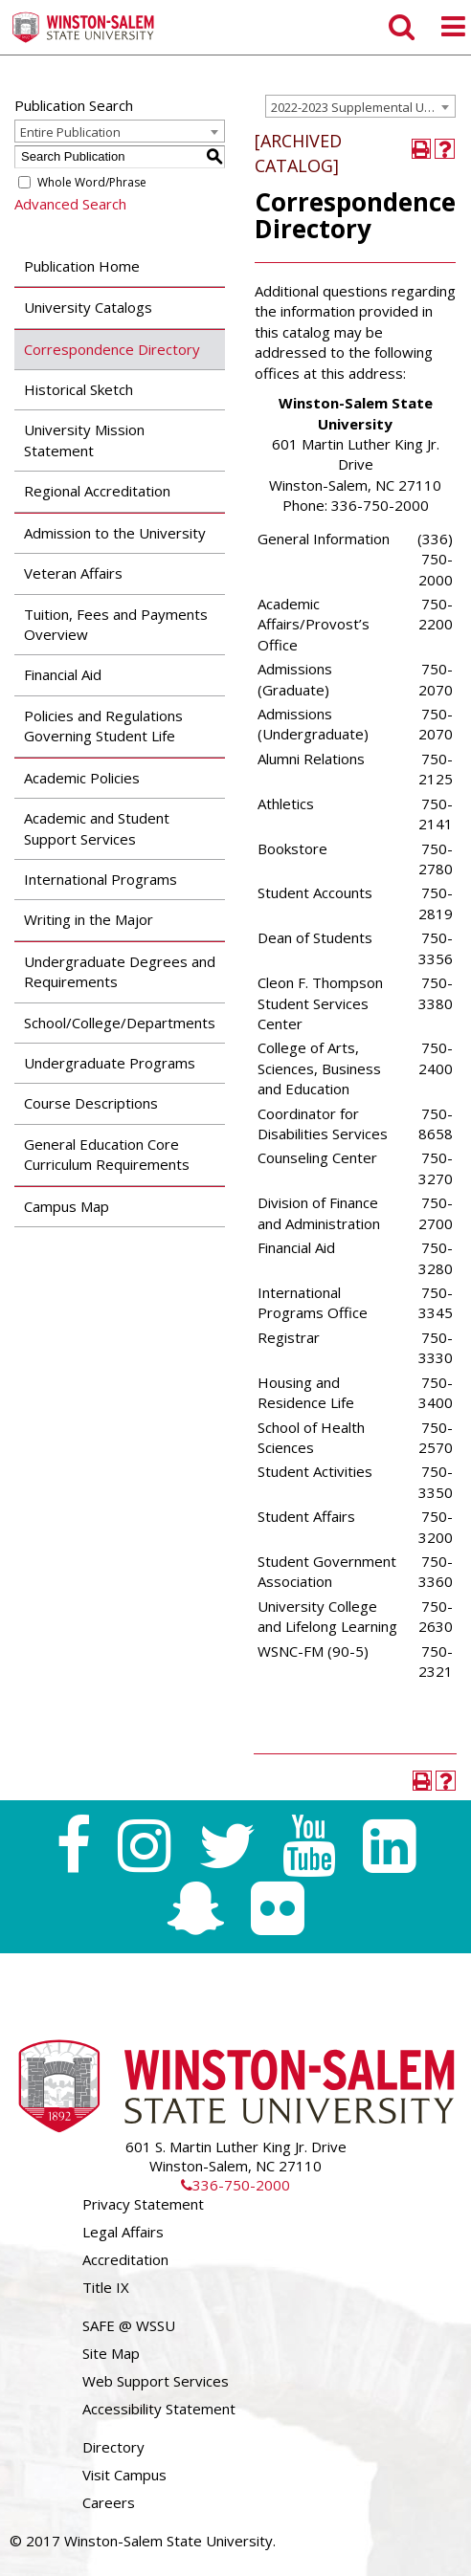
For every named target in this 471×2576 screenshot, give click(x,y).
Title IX (105, 2287)
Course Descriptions (91, 1102)
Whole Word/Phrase (91, 182)
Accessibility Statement (159, 2408)
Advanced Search (70, 203)
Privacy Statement (143, 2203)
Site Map (111, 2353)
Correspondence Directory (112, 349)
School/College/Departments (119, 1022)
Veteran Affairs (73, 573)
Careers (108, 2502)
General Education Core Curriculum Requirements (107, 1154)
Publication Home (82, 265)
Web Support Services (155, 2380)
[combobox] (360, 106)
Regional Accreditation (97, 490)
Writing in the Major (88, 919)
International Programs (100, 879)
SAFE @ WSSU (128, 2325)
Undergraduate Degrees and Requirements (119, 971)
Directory (113, 2446)
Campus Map (66, 1206)
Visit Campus (124, 2474)
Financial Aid (62, 674)
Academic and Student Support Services (96, 828)
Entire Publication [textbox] (70, 132)
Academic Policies (82, 777)
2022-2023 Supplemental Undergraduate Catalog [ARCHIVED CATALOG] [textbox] (363, 107)
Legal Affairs (123, 2231)
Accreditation (125, 2259)
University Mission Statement (84, 439)
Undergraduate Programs (109, 1062)
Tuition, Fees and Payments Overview (116, 624)
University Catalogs (88, 307)
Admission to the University (115, 532)
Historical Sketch (78, 389)
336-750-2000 (235, 2184)
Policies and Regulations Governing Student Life (103, 725)
